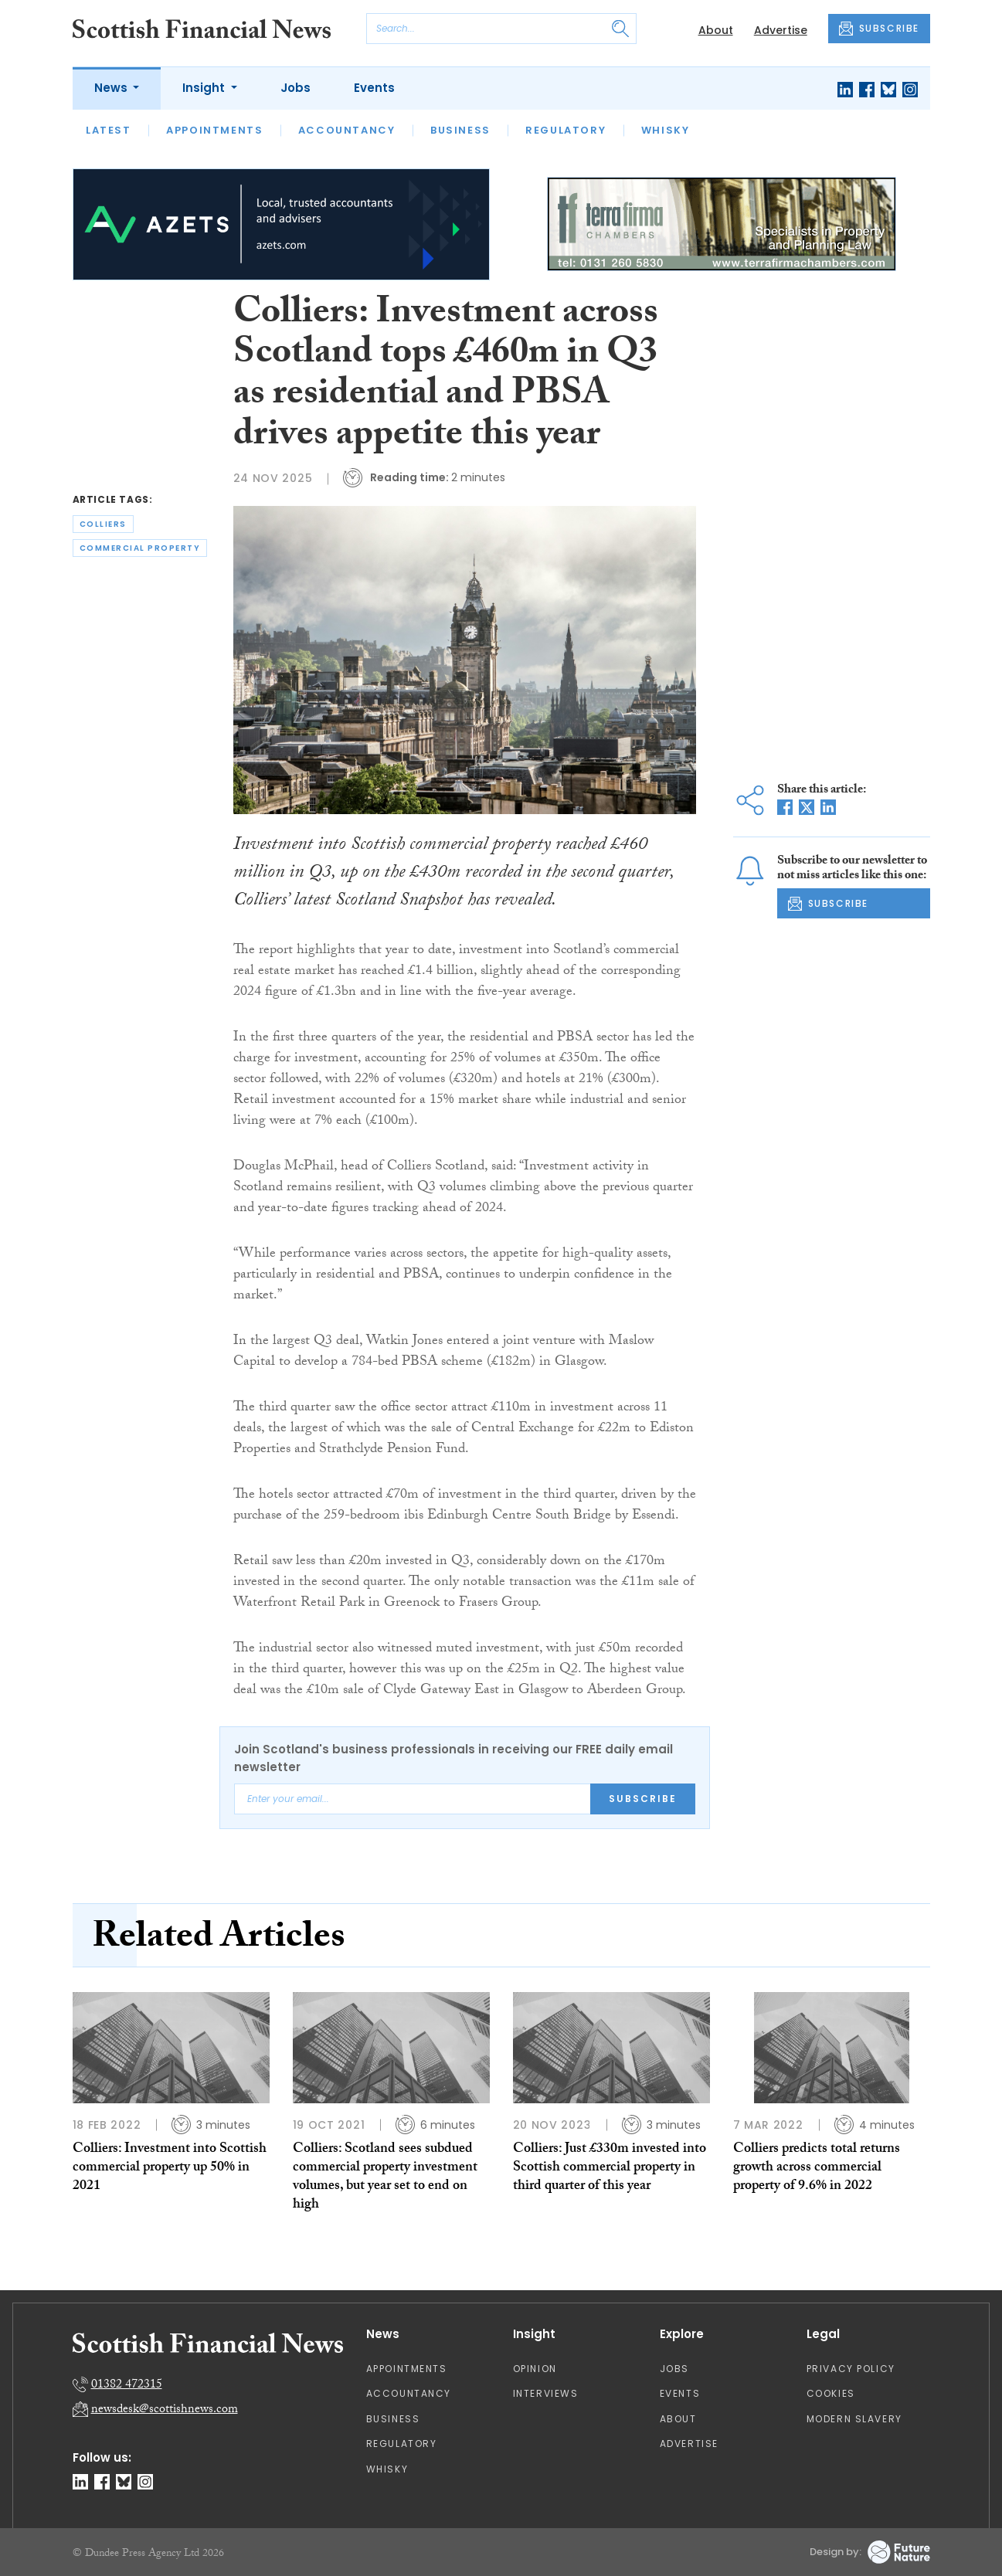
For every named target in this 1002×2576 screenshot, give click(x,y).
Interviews (546, 2393)
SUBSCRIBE (879, 29)
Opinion (535, 2368)
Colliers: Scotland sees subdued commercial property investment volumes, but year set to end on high (385, 2178)
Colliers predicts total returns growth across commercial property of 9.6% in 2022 (816, 2169)
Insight (205, 88)
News (112, 88)
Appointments (214, 130)
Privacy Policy (851, 2368)
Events (374, 88)
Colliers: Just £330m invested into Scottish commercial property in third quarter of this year (609, 2169)
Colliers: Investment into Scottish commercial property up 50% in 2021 (170, 2169)
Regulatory (565, 130)
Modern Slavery (854, 2418)
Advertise (780, 30)
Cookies (831, 2393)
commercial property (140, 548)
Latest (108, 130)
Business (460, 130)
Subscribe (643, 1798)
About (715, 30)
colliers (103, 524)
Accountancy (347, 130)
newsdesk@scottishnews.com (164, 2410)
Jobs (295, 88)
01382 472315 (126, 2385)
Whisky (665, 130)
